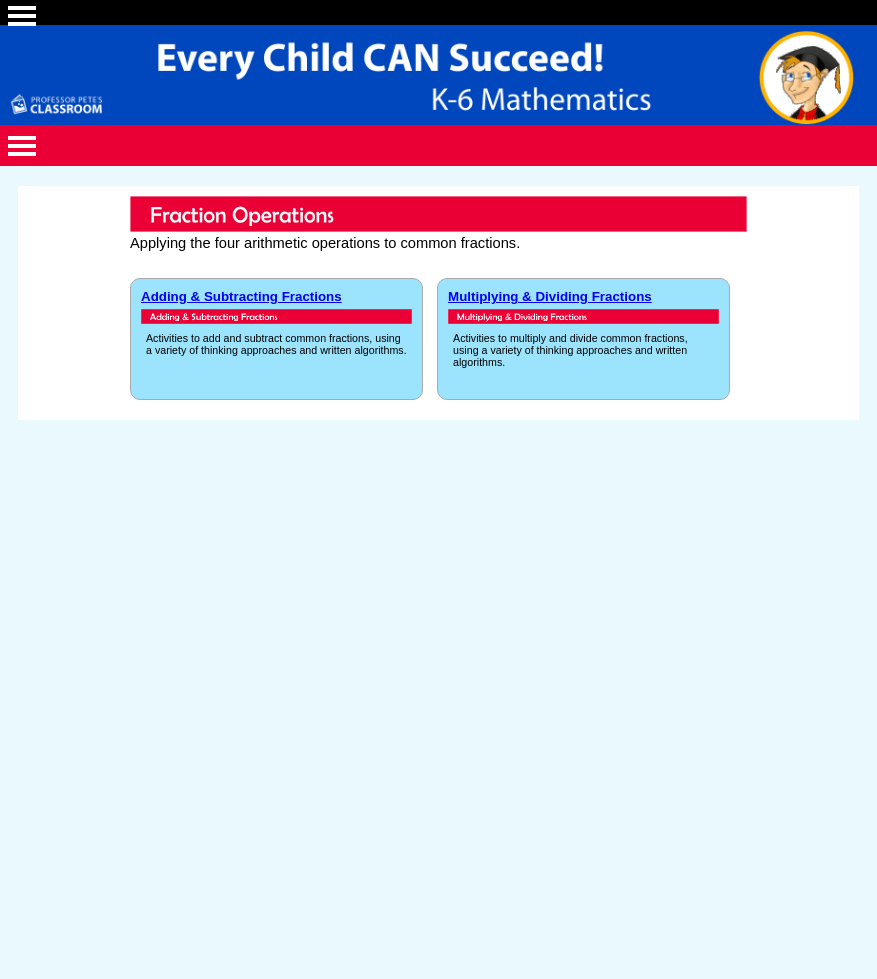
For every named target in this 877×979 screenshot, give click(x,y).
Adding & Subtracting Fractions (241, 296)
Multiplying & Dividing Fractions (550, 296)
